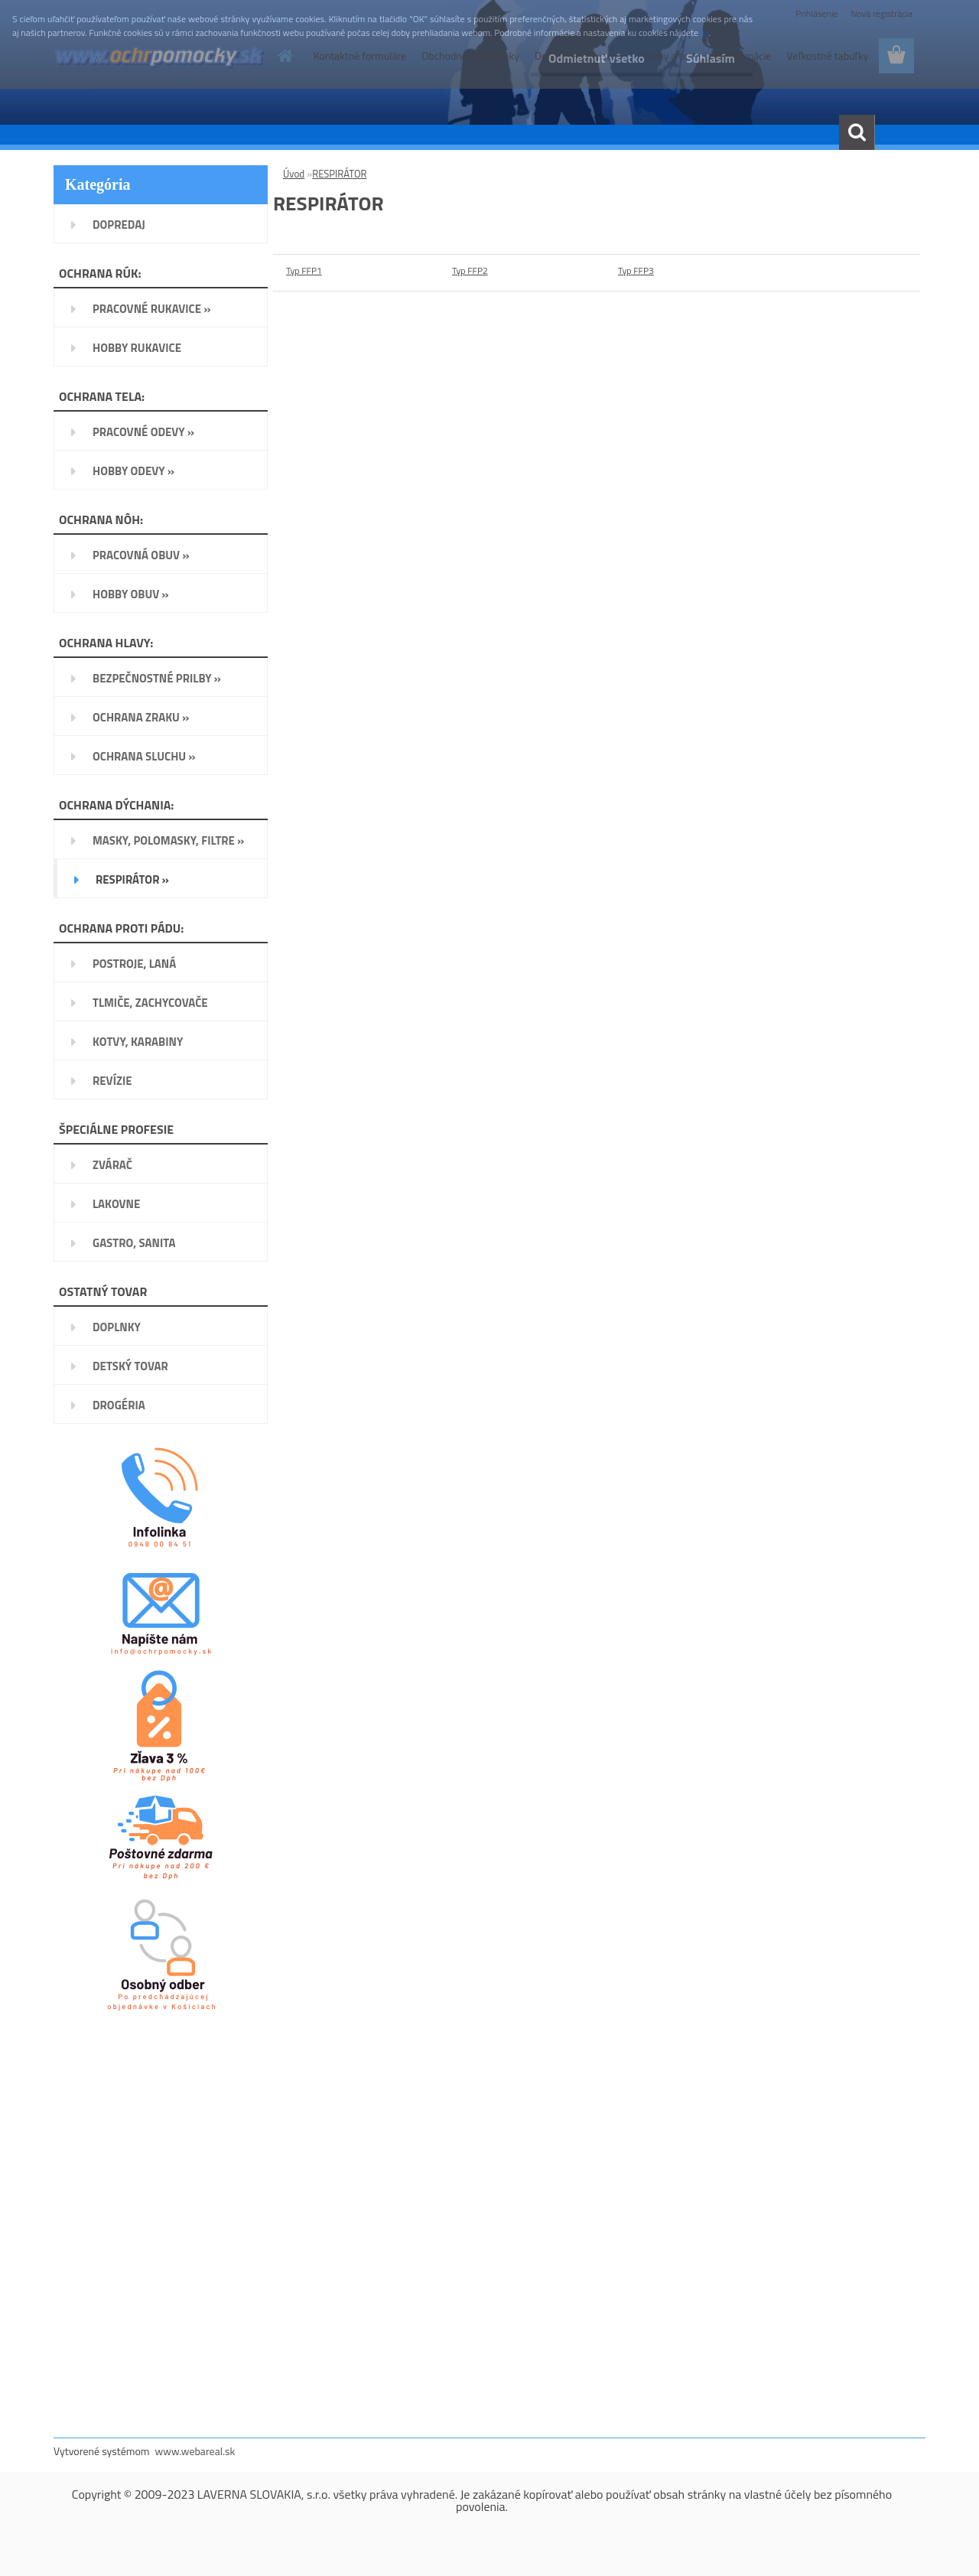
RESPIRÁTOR (339, 173)
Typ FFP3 (636, 270)
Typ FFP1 (304, 270)
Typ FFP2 (470, 270)
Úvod (293, 173)
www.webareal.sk (195, 2451)
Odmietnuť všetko (592, 58)
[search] (856, 132)
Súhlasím (709, 58)
